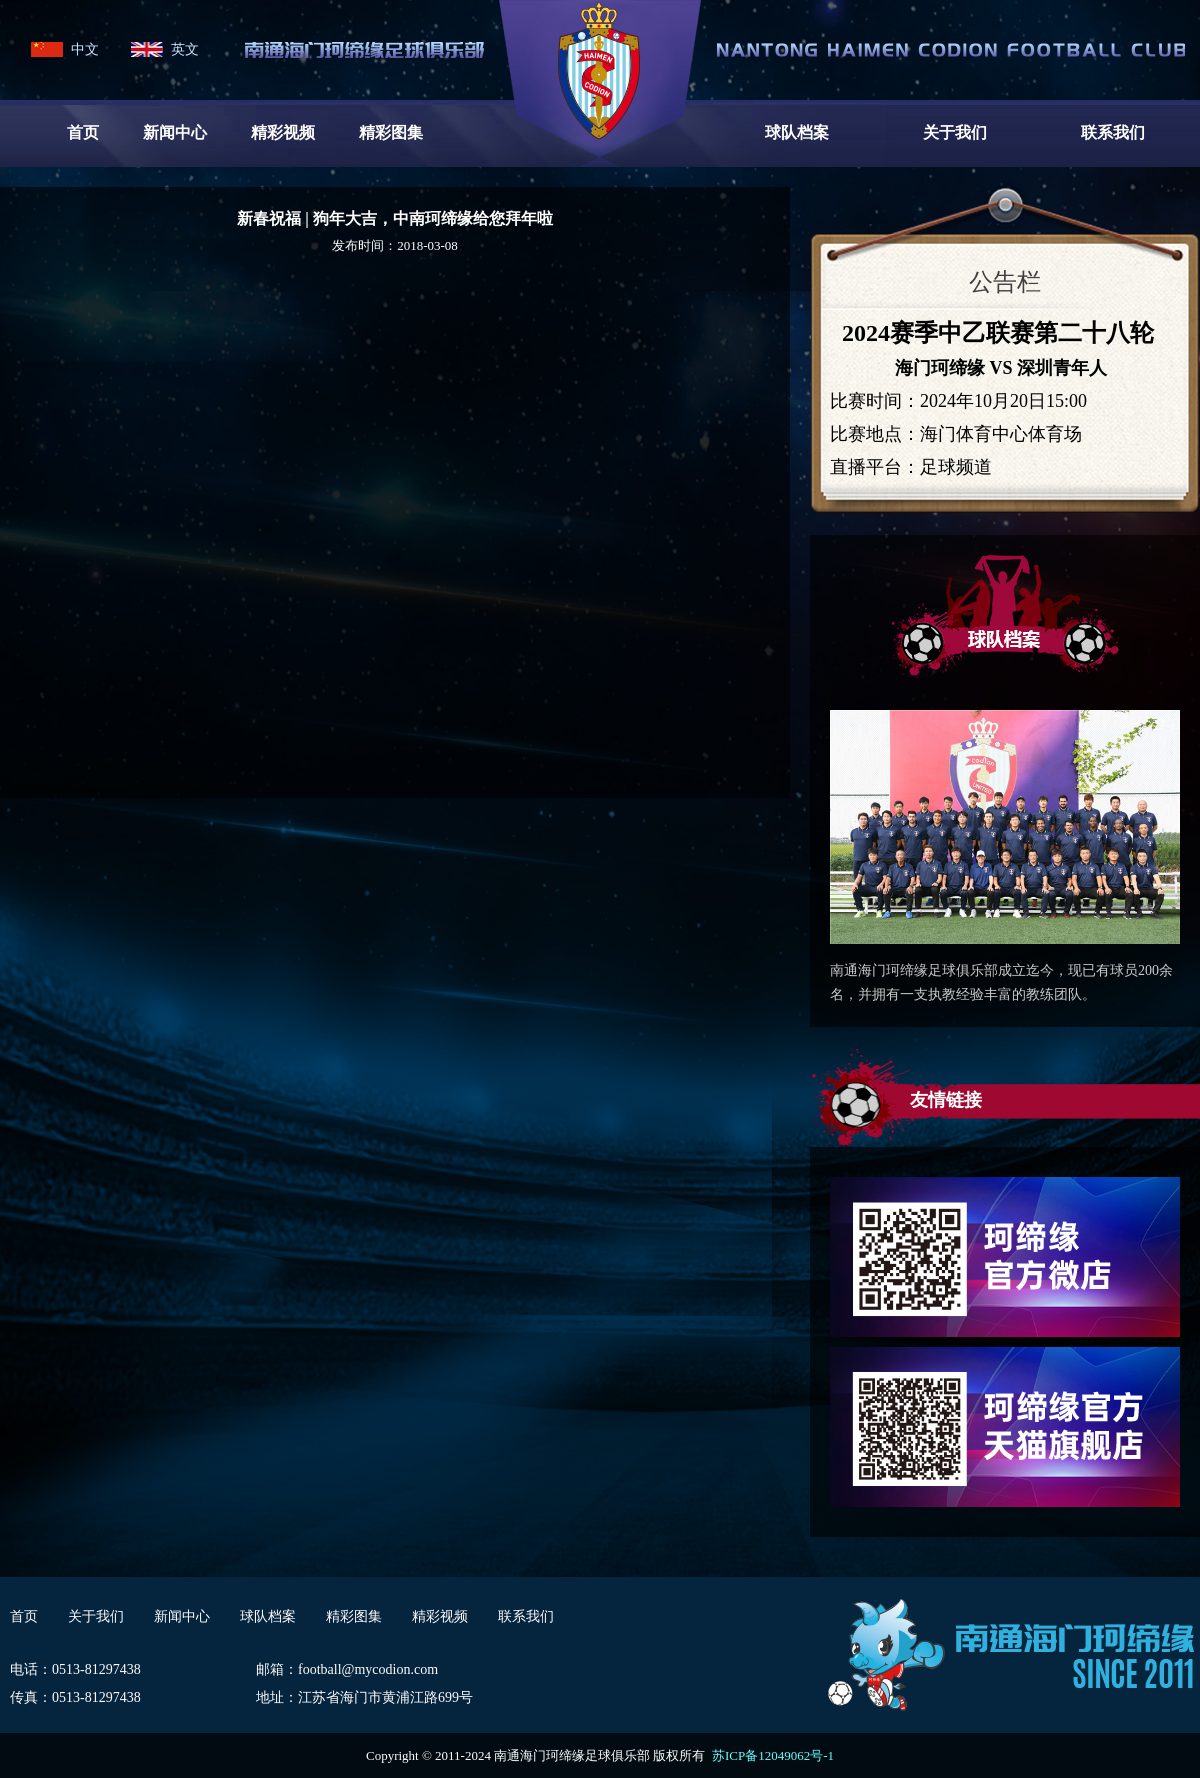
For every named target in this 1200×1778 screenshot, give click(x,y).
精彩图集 (391, 132)
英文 (185, 49)
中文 (85, 49)
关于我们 (955, 132)
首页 (83, 132)
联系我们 (1113, 132)
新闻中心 (175, 132)
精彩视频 (283, 132)
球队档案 (797, 132)
